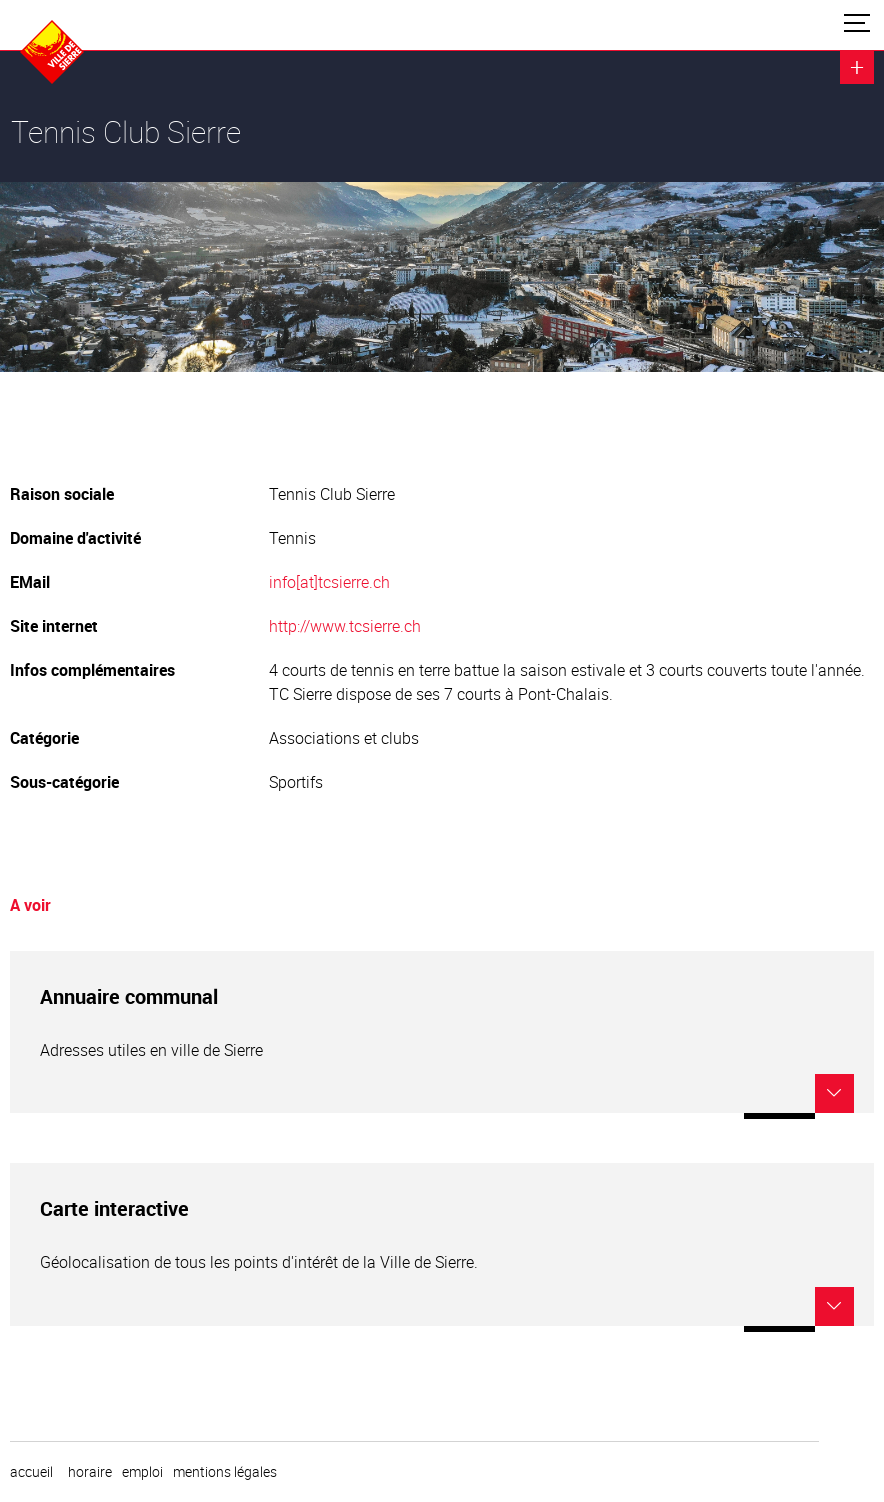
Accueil (31, 1472)
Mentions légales (225, 1472)
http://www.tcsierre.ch (345, 626)
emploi (142, 1472)
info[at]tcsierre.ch (329, 582)
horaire (90, 1472)
